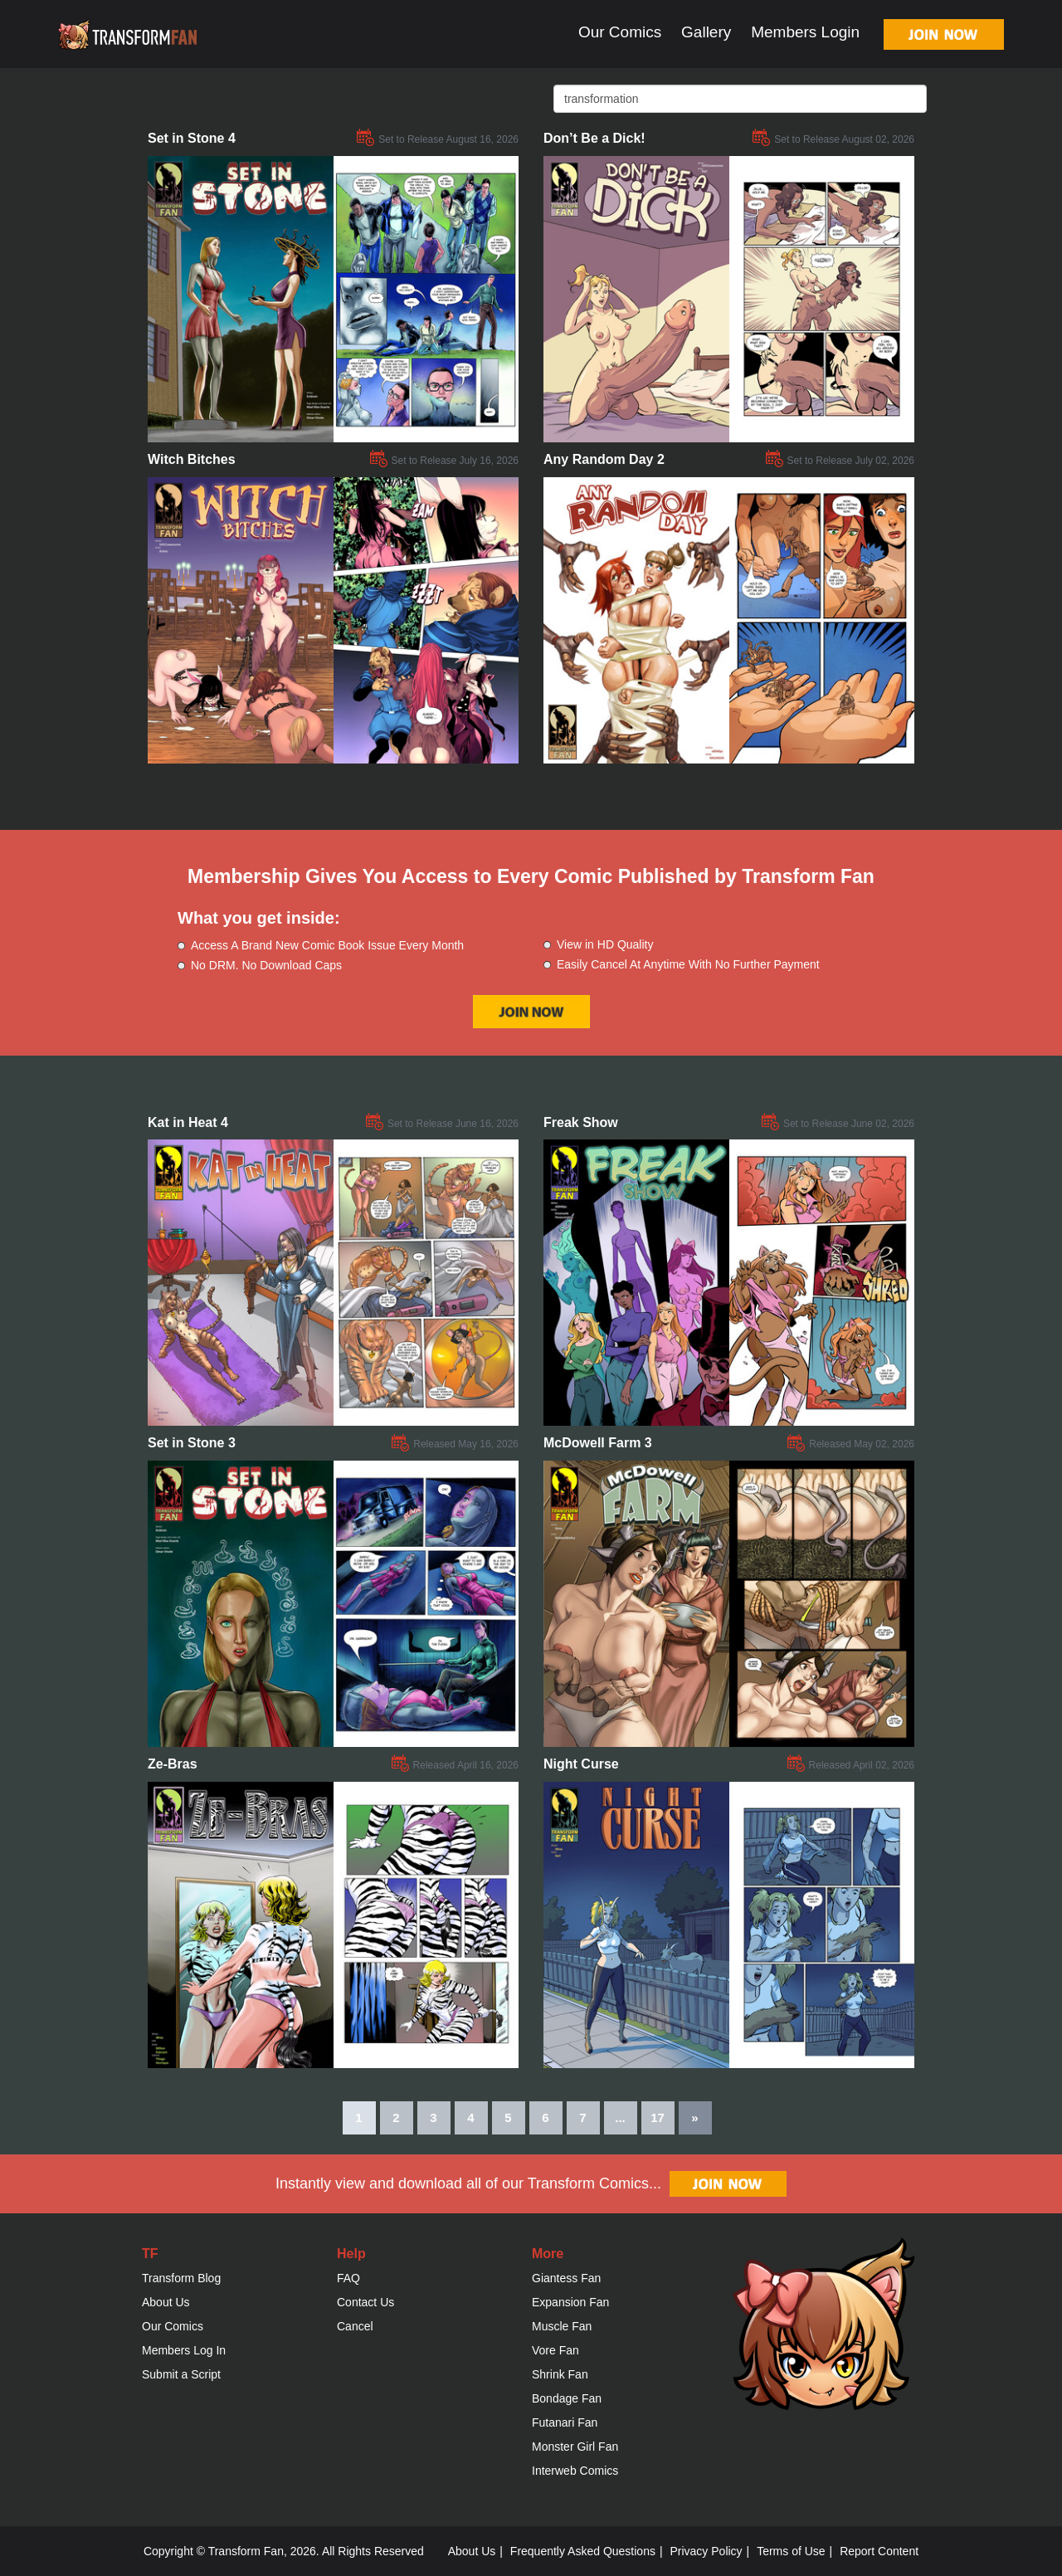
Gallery (706, 32)
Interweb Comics (575, 2470)
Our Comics (619, 32)
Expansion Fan (570, 2302)
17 (657, 2117)
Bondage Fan (567, 2398)
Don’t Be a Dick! (594, 138)
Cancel (355, 2326)
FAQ (348, 2278)
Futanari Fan (564, 2422)
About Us (166, 2302)
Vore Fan (555, 2350)
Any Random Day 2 (604, 459)
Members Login (805, 32)
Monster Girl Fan (575, 2446)
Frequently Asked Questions (582, 2551)
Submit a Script (181, 2374)
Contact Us (365, 2302)
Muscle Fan (562, 2326)
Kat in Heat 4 (188, 1122)
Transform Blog (181, 2278)
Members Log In (184, 2350)
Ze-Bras (172, 1764)
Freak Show (580, 1122)
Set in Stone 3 (192, 1443)
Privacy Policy (706, 2551)
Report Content (879, 2551)
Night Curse (581, 1764)
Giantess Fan (566, 2278)
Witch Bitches (192, 459)
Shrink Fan (560, 2374)
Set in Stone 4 (192, 138)
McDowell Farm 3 (597, 1443)
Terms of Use (791, 2551)
